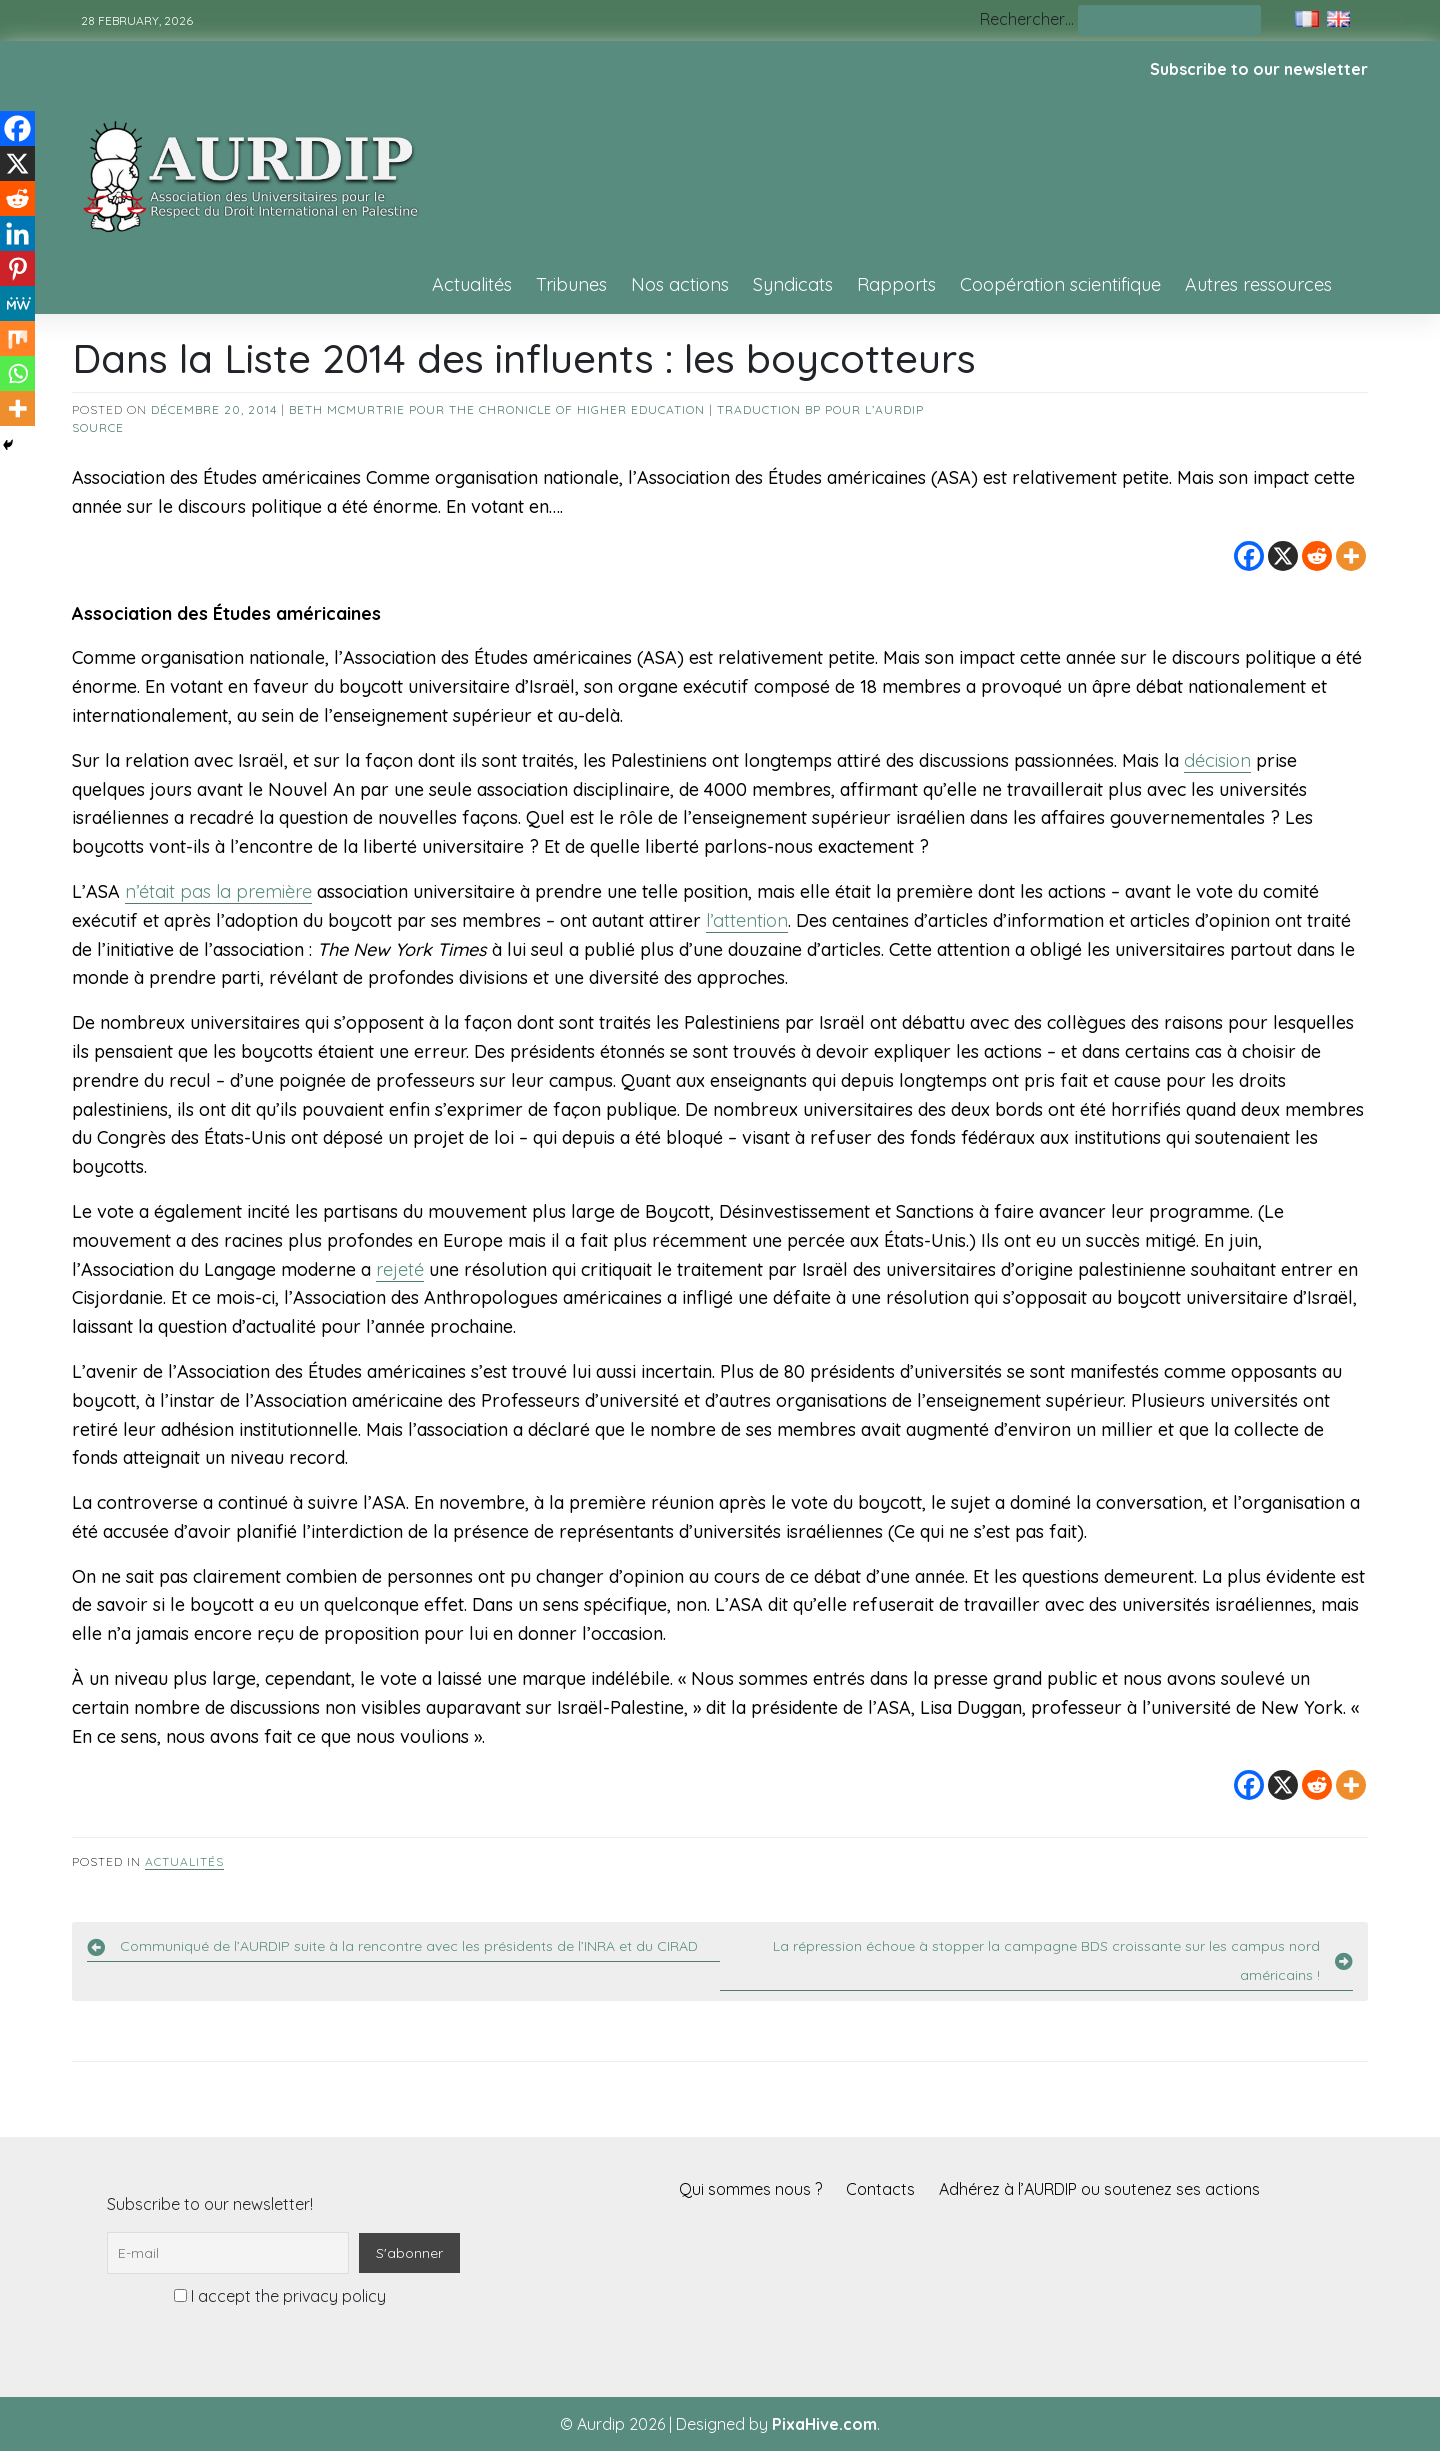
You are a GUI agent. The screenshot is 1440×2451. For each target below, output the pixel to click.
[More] (1351, 556)
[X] (1283, 556)
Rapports (896, 284)
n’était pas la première (218, 891)
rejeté (400, 1269)
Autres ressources (1258, 284)
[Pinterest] (17, 268)
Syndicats (793, 284)
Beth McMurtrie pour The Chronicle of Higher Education (497, 409)
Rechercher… (1027, 19)
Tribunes (571, 284)
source (98, 427)
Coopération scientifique (1060, 284)
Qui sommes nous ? (750, 2189)
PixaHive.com (824, 2424)
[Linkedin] (17, 233)
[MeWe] (17, 303)
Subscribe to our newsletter (1259, 69)
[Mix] (17, 338)
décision (1217, 760)
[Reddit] (1317, 556)
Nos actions (680, 284)
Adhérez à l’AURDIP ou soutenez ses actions (1099, 2189)
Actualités (472, 284)
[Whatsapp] (17, 373)
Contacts (880, 2189)
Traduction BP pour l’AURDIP (820, 409)
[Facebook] (1249, 556)
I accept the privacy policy (280, 2296)
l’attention (747, 920)
